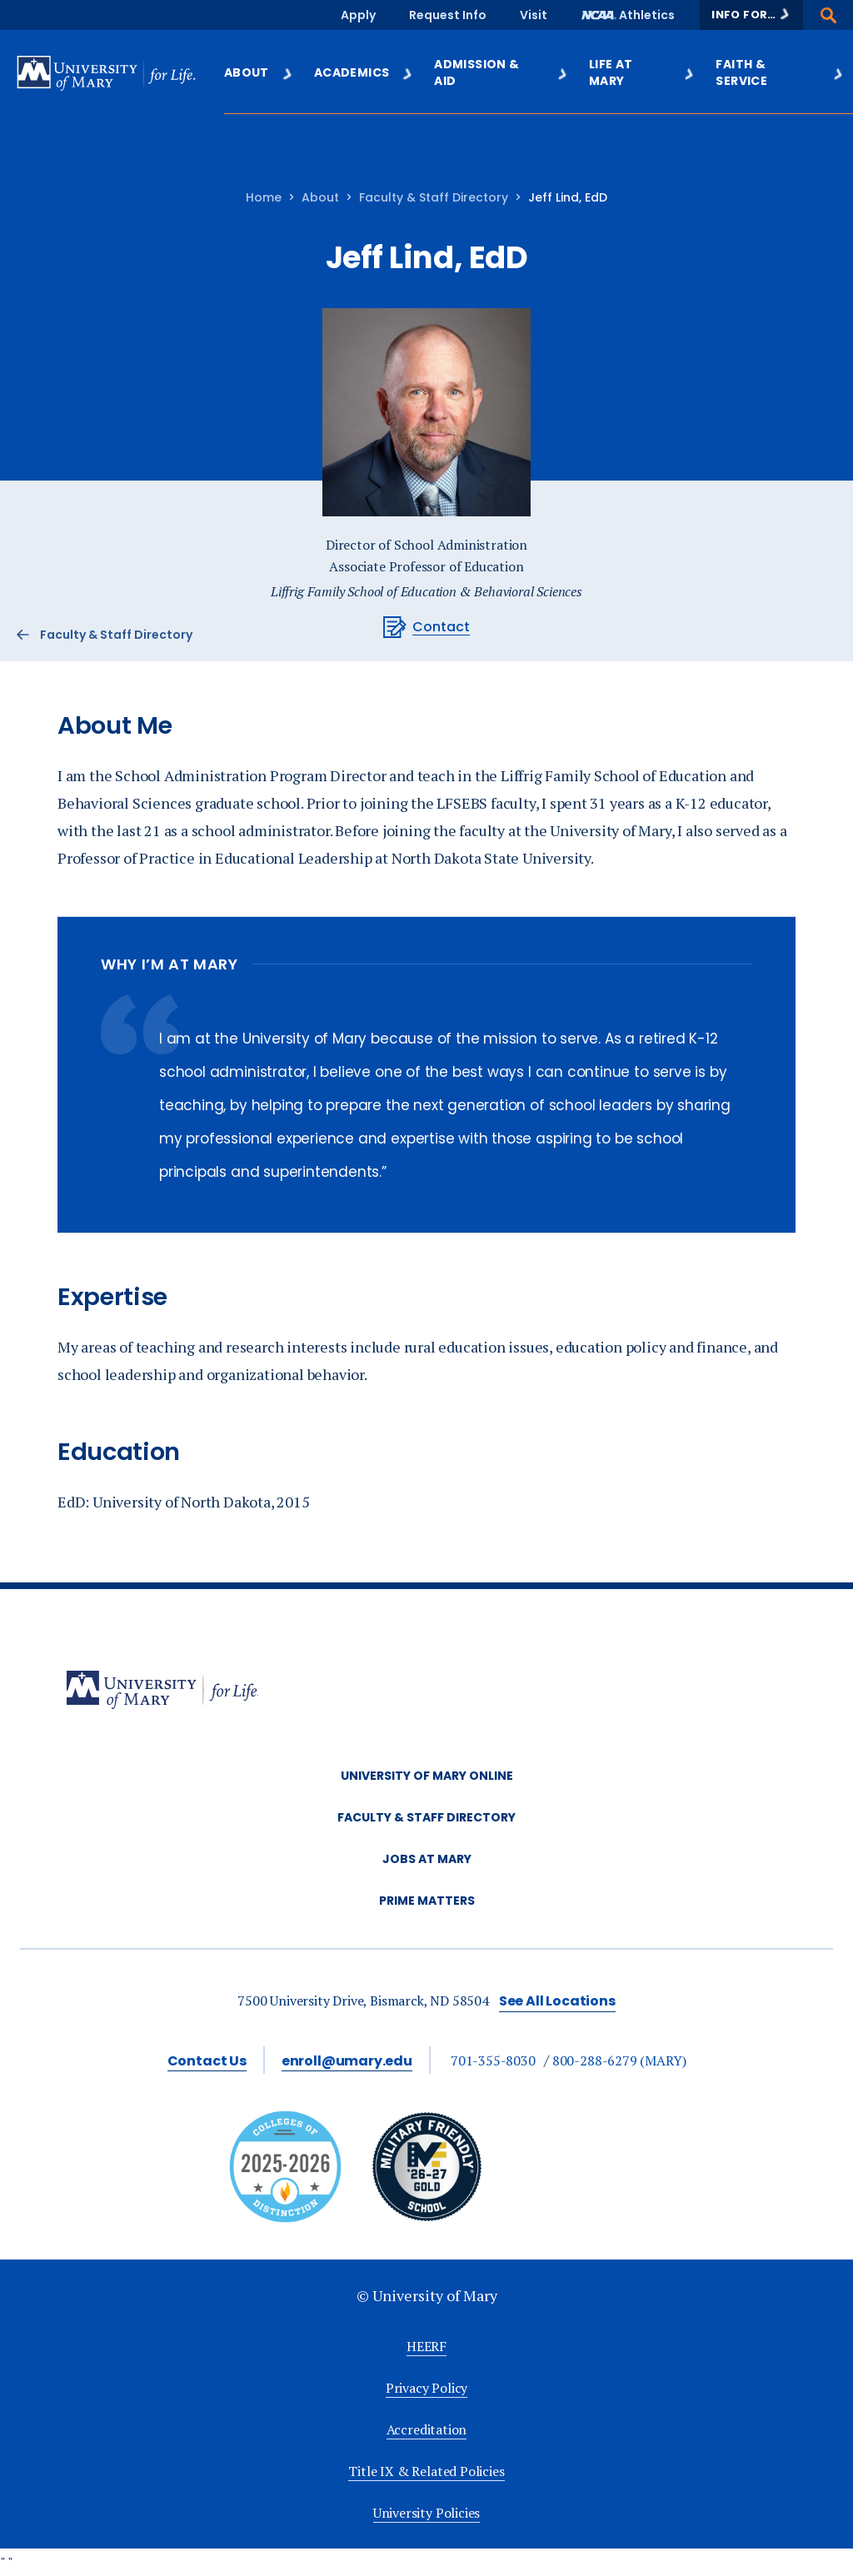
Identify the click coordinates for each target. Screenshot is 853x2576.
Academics (364, 72)
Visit (533, 15)
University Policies (427, 2513)
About (259, 72)
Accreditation (427, 2429)
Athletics (647, 15)
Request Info (447, 15)
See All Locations (557, 2000)
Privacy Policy (426, 2388)
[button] (751, 15)
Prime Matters (427, 1900)
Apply (358, 15)
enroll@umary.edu (347, 2060)
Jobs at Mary (426, 1859)
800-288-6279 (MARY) (619, 2060)
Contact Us (207, 2060)
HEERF (426, 2346)
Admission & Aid (501, 72)
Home (264, 197)
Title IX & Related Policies (426, 2471)
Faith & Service (780, 72)
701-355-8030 (493, 2060)
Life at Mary (642, 72)
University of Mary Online (427, 1775)
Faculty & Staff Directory (433, 197)
